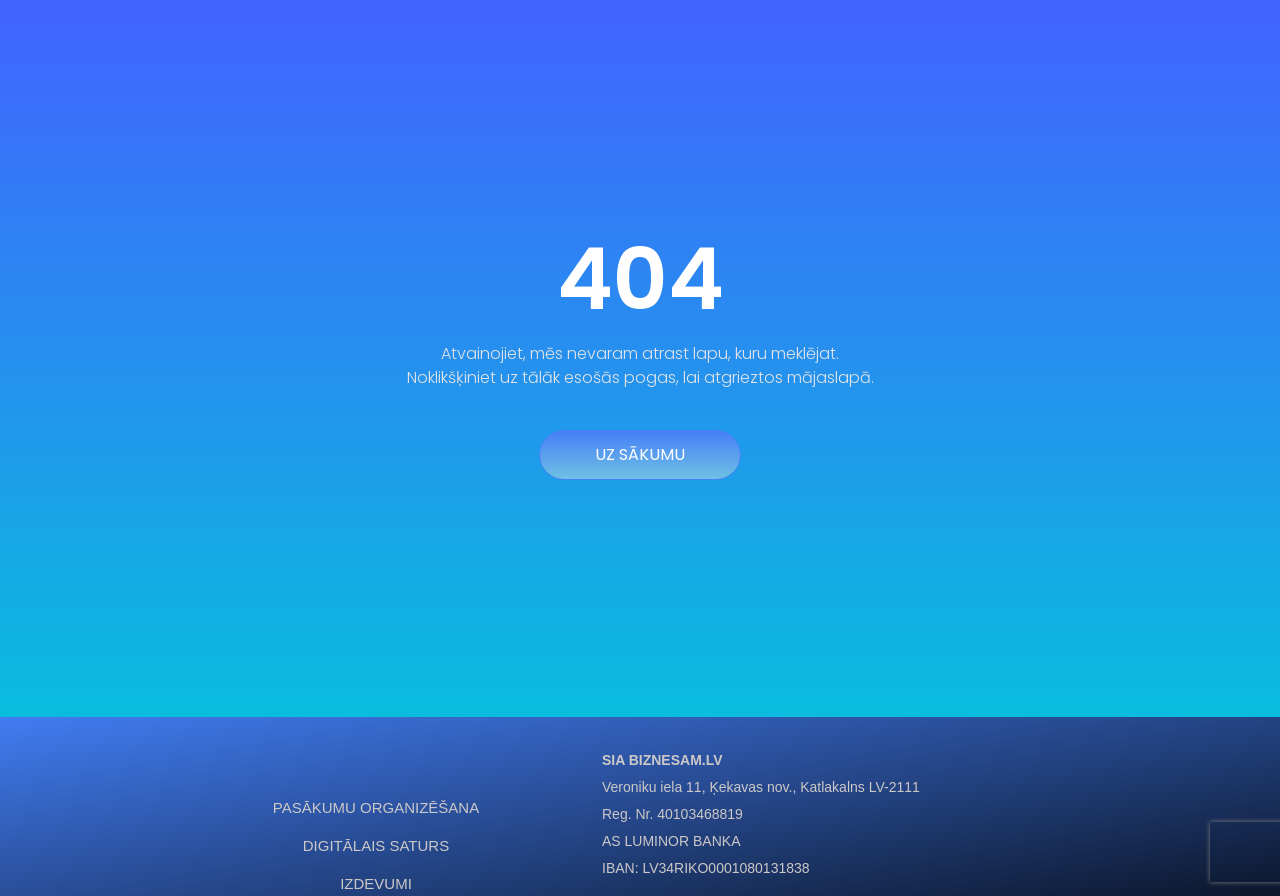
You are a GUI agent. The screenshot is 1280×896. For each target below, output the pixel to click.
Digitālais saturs (376, 845)
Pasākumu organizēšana (376, 807)
